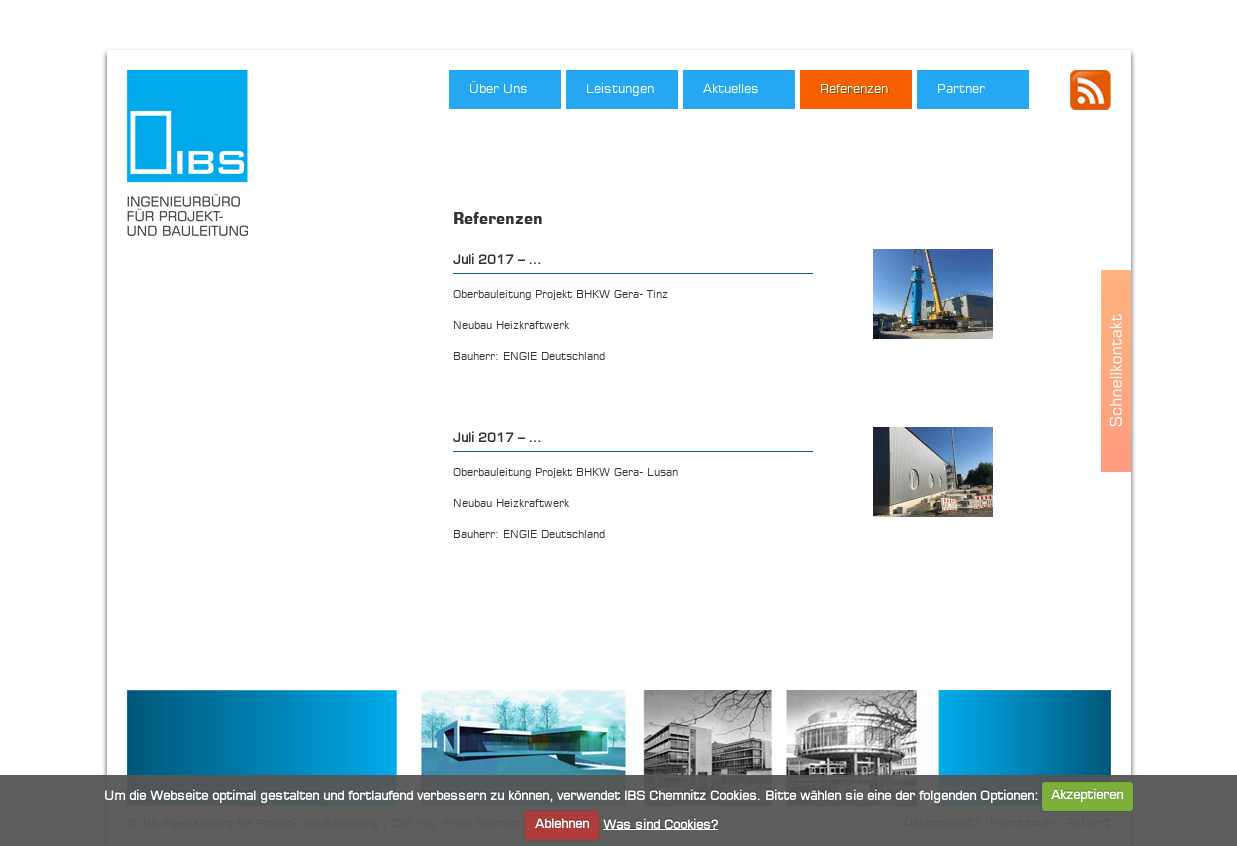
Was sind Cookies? (660, 824)
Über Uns (498, 89)
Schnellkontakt (1116, 371)
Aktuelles (731, 89)
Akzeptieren (1087, 795)
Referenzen (854, 89)
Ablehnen (562, 824)
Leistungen (620, 89)
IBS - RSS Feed (1090, 90)
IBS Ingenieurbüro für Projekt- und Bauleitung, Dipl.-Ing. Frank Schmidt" (195, 158)
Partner (961, 89)
